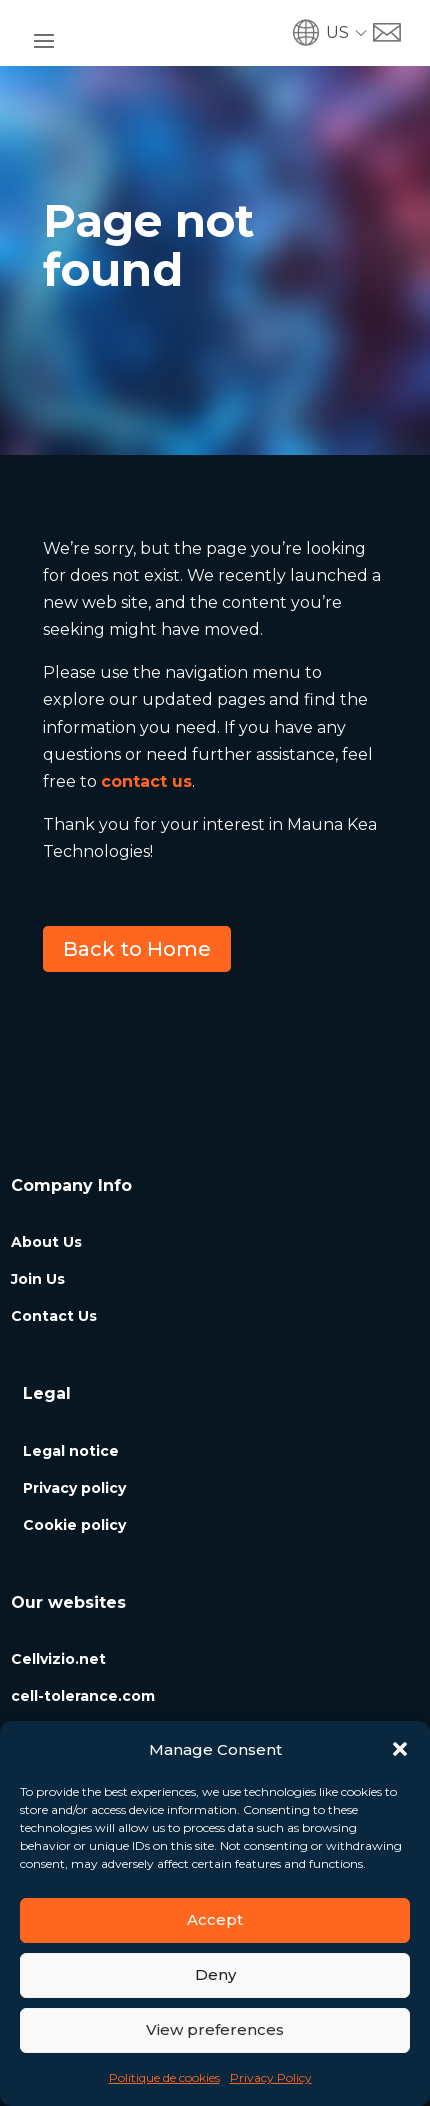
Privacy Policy (271, 2077)
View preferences (215, 2029)
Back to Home (137, 949)
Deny (215, 1974)
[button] (400, 1749)
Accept (215, 1919)
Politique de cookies (164, 2077)
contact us (146, 781)
